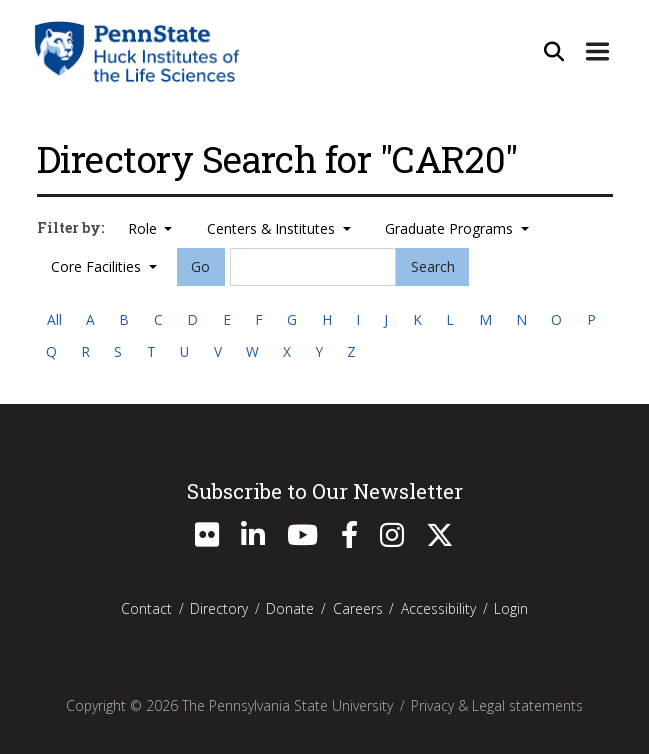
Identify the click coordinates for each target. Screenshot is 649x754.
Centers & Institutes (273, 228)
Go (200, 266)
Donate (290, 608)
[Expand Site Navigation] (598, 51)
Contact (146, 608)
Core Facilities (98, 266)
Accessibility (438, 608)
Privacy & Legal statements (497, 705)
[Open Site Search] (554, 51)
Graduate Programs (451, 228)
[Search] (313, 267)
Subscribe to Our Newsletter (325, 491)
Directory (219, 608)
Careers (358, 608)
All (54, 319)
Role (144, 228)
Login (511, 608)
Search (433, 266)
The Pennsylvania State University (287, 705)
